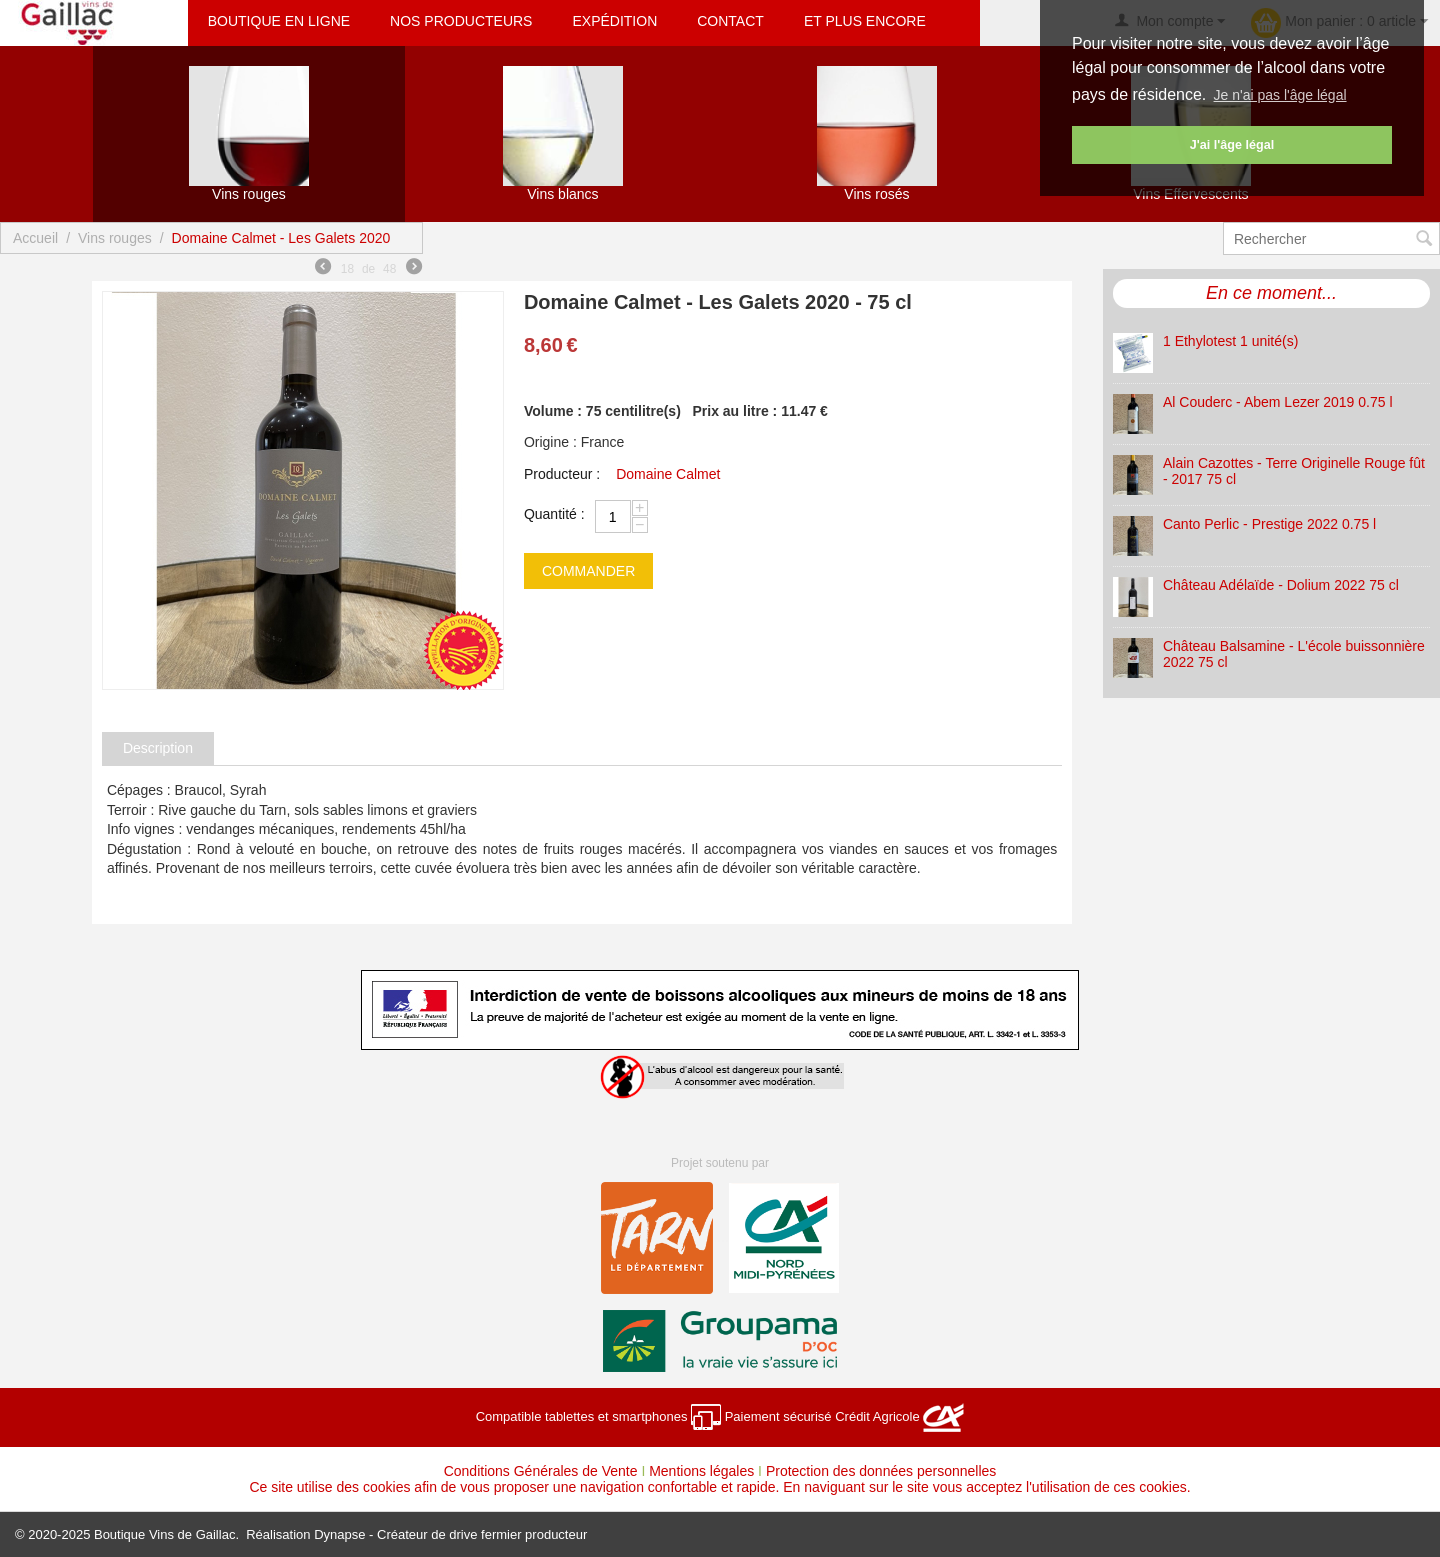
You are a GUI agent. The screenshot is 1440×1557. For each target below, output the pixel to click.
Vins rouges (115, 238)
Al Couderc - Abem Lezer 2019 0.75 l (1278, 402)
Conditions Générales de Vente (541, 1471)
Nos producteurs (461, 21)
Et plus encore (865, 21)
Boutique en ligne (279, 21)
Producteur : (562, 474)
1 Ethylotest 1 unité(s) (1230, 341)
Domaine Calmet (668, 474)
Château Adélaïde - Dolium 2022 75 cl (1281, 585)
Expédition (614, 21)
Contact (730, 21)
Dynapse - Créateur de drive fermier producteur (450, 1534)
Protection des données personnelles (881, 1471)
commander (588, 571)
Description (158, 748)
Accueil (35, 238)
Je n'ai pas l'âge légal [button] (1280, 95)
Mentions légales (701, 1471)
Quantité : (554, 514)
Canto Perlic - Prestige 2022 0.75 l (1269, 524)
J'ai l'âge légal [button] (1232, 145)
